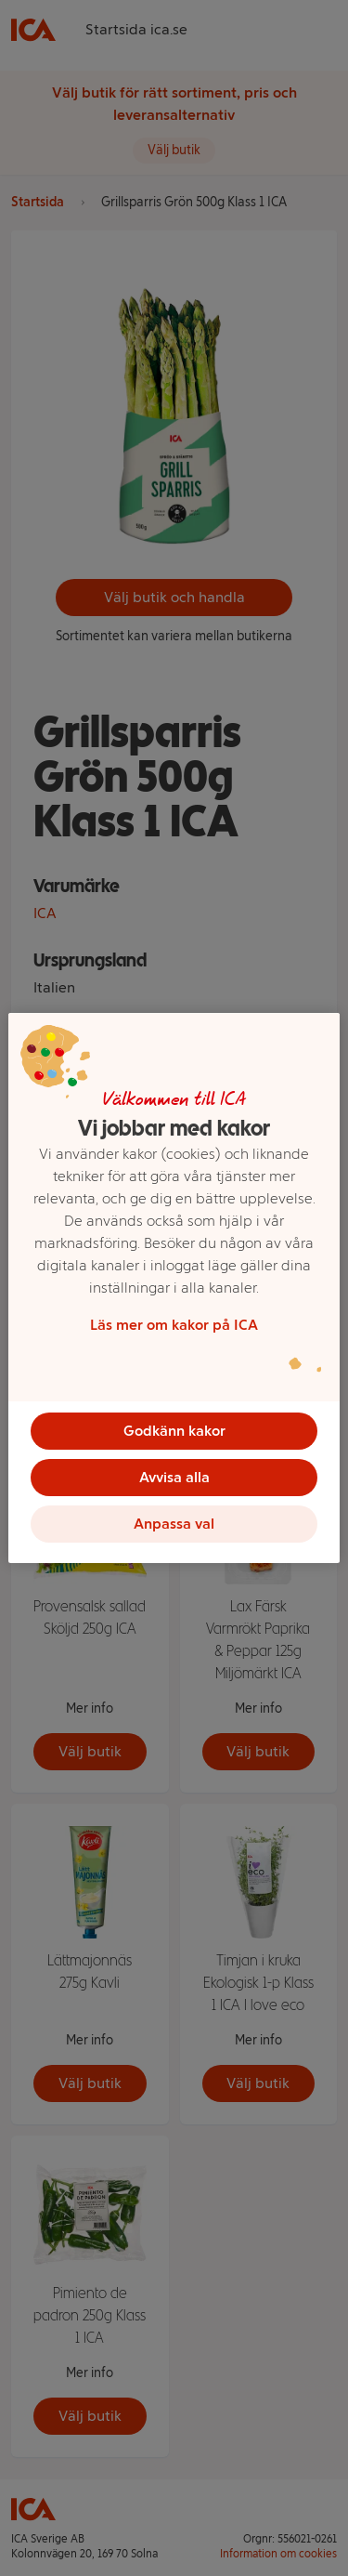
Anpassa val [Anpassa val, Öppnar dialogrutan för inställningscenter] (174, 1523)
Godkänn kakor (174, 1430)
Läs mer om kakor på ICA (174, 1325)
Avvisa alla (174, 1477)
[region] (173, 1288)
